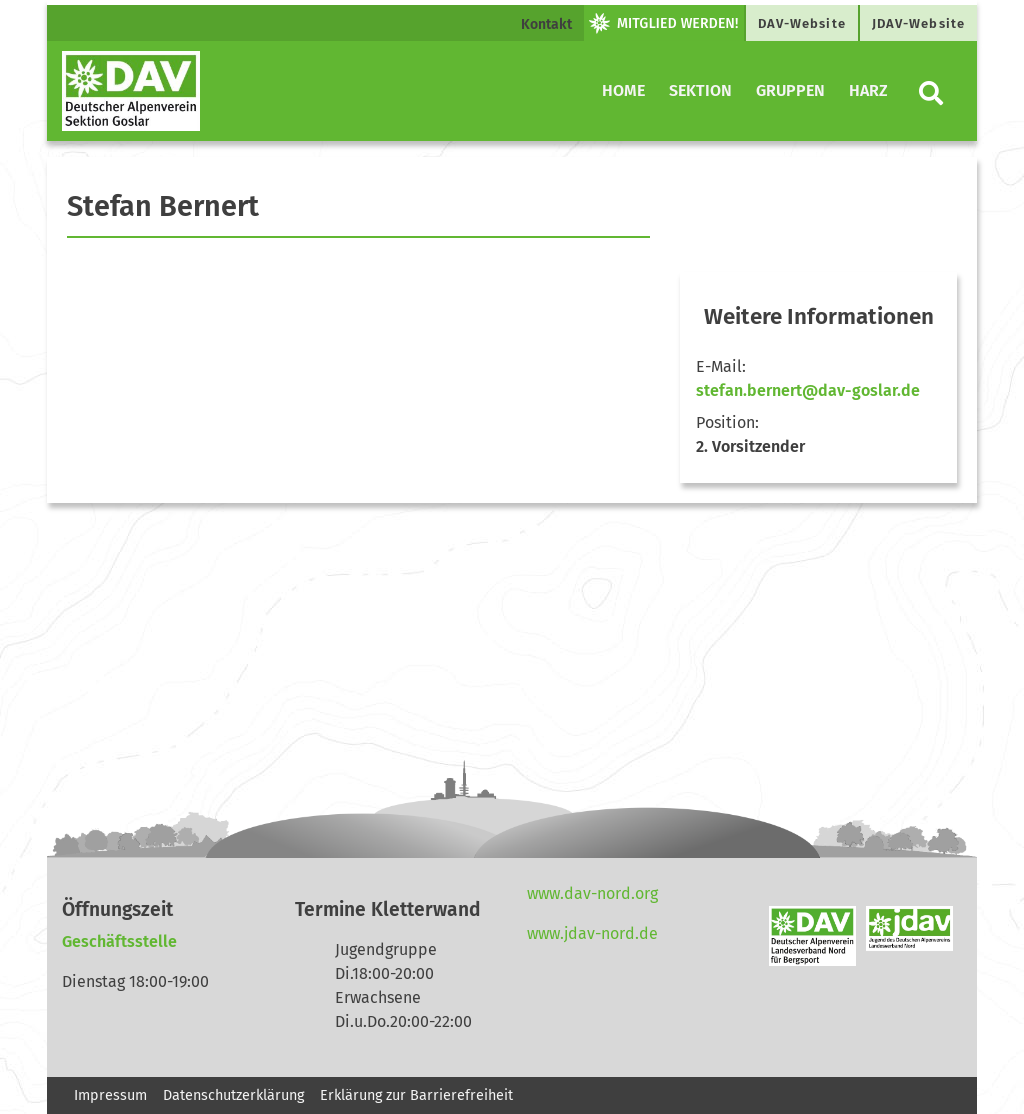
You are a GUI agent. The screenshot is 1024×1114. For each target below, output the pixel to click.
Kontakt (546, 24)
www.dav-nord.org (592, 893)
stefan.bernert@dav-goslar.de (808, 390)
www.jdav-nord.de (592, 933)
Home (623, 90)
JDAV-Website (918, 23)
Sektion (700, 90)
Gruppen (790, 90)
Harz (868, 90)
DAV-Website (802, 23)
